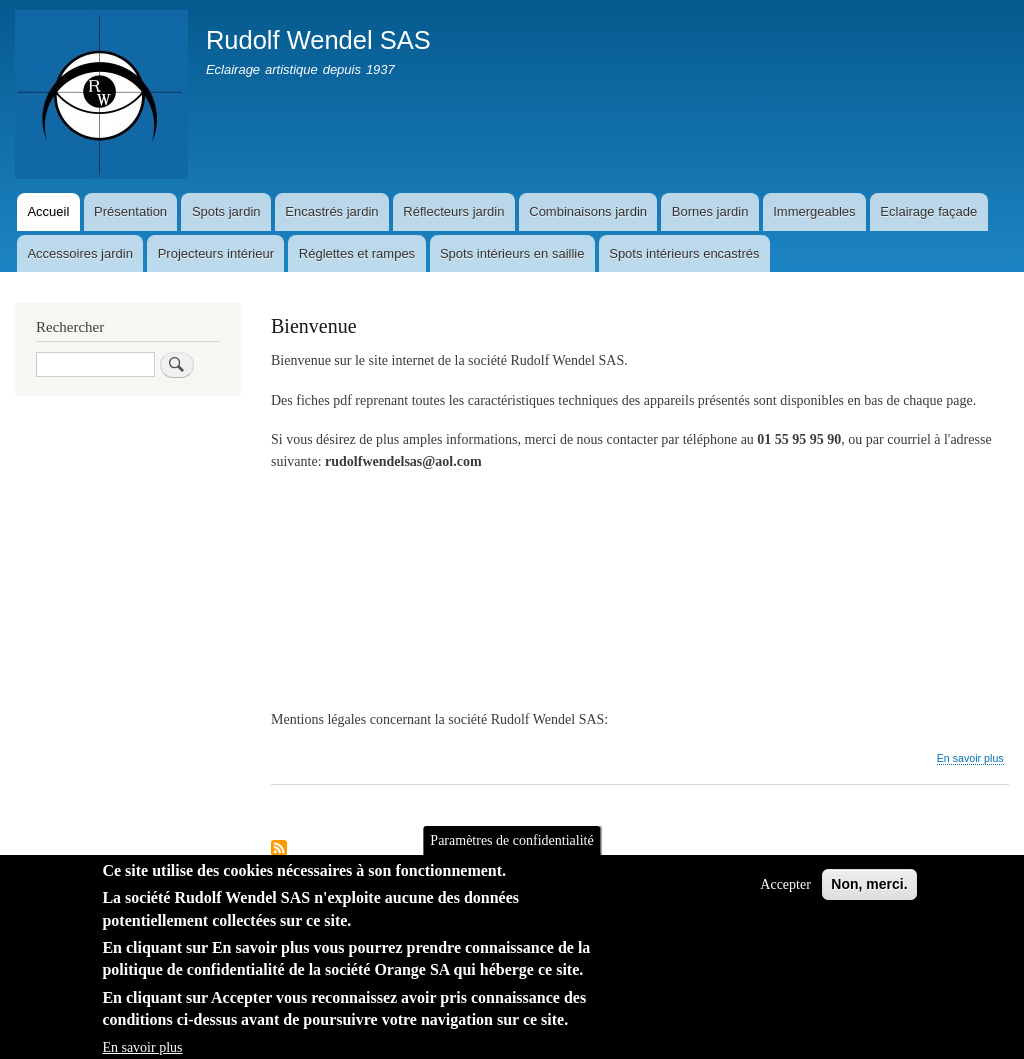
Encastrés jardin (331, 211)
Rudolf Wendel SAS (318, 40)
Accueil (48, 211)
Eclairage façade (928, 211)
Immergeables (814, 211)
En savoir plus (970, 758)
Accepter (785, 901)
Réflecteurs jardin (453, 211)
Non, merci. (869, 901)
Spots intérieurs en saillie (512, 253)
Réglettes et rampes (357, 253)
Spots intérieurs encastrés (684, 253)
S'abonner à (279, 849)
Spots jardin (226, 211)
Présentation (130, 211)
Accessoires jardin (80, 253)
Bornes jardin (710, 211)
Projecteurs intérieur (216, 253)
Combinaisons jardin (588, 211)
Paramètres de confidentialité (511, 857)
